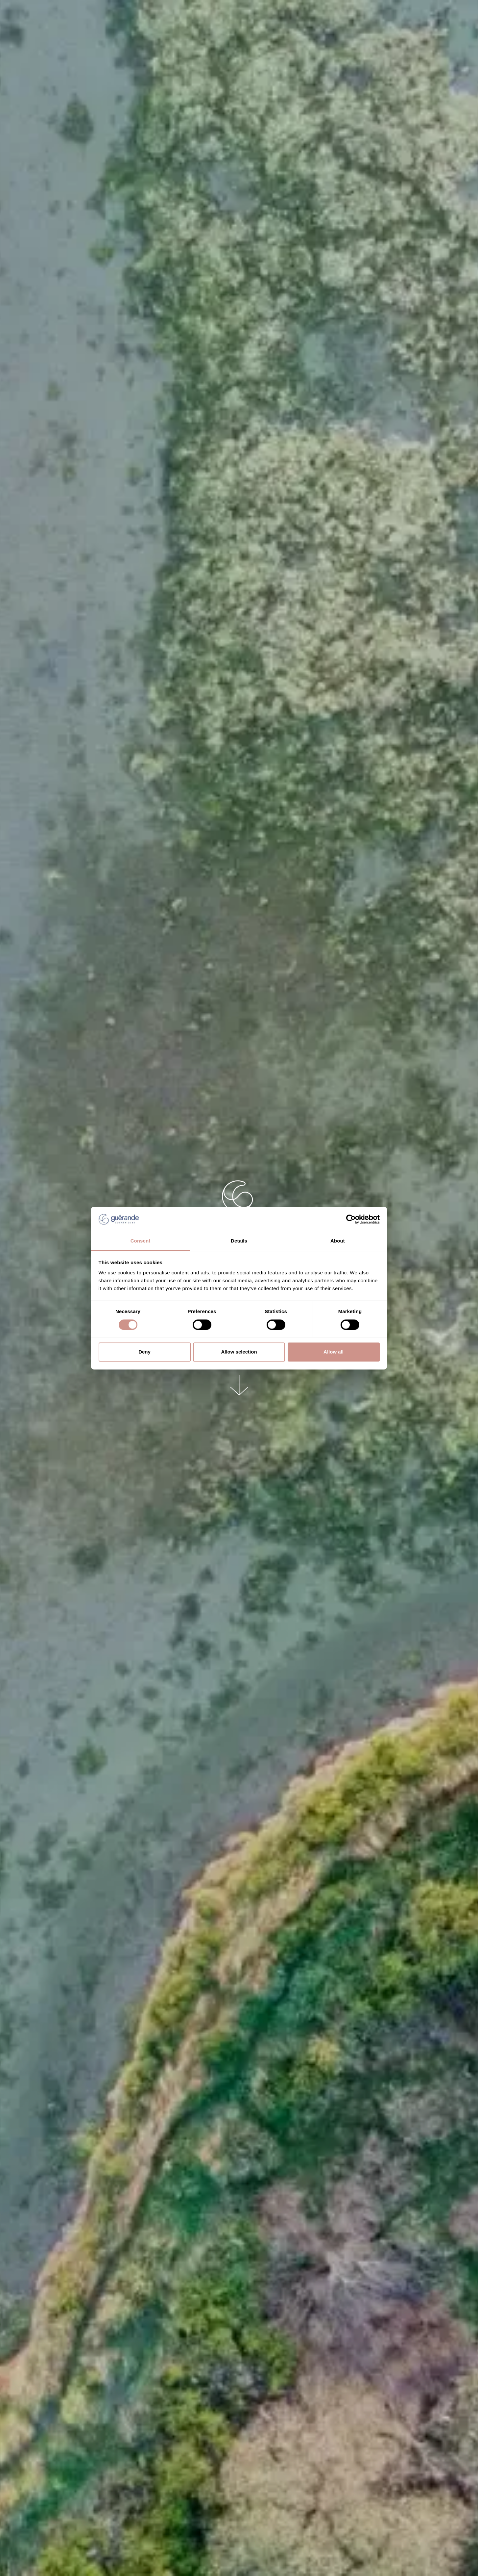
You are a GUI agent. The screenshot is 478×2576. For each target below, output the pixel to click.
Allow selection (239, 1352)
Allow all (333, 1352)
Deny (144, 1352)
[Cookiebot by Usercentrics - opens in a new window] (351, 1219)
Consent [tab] (141, 1241)
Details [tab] (239, 1241)
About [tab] (337, 1241)
